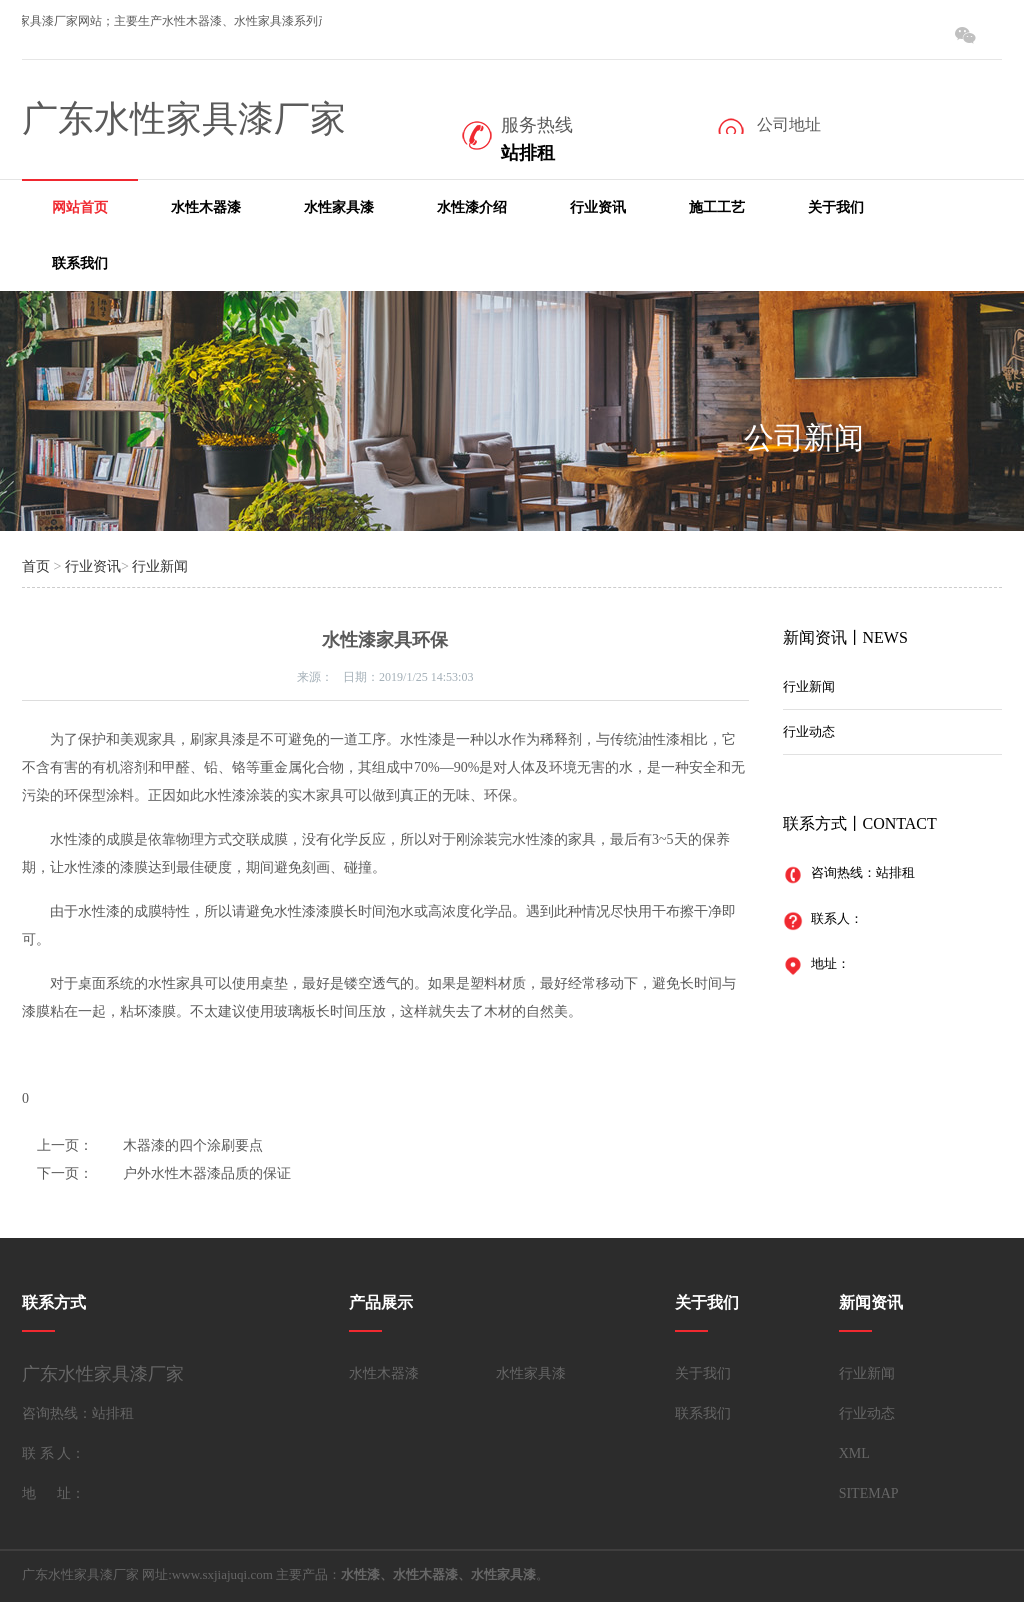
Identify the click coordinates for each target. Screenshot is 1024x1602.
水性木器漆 (206, 207)
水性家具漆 (339, 207)
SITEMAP (869, 1493)
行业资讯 (598, 207)
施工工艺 (717, 207)
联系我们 (80, 263)
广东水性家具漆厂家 (184, 119)
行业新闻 (160, 566)
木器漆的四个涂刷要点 (193, 1145)
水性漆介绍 (472, 207)
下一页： (65, 1173)
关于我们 (836, 207)
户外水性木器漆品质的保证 (207, 1173)
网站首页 (80, 207)
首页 (36, 566)
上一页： (65, 1145)
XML (854, 1453)
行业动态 (809, 731)
